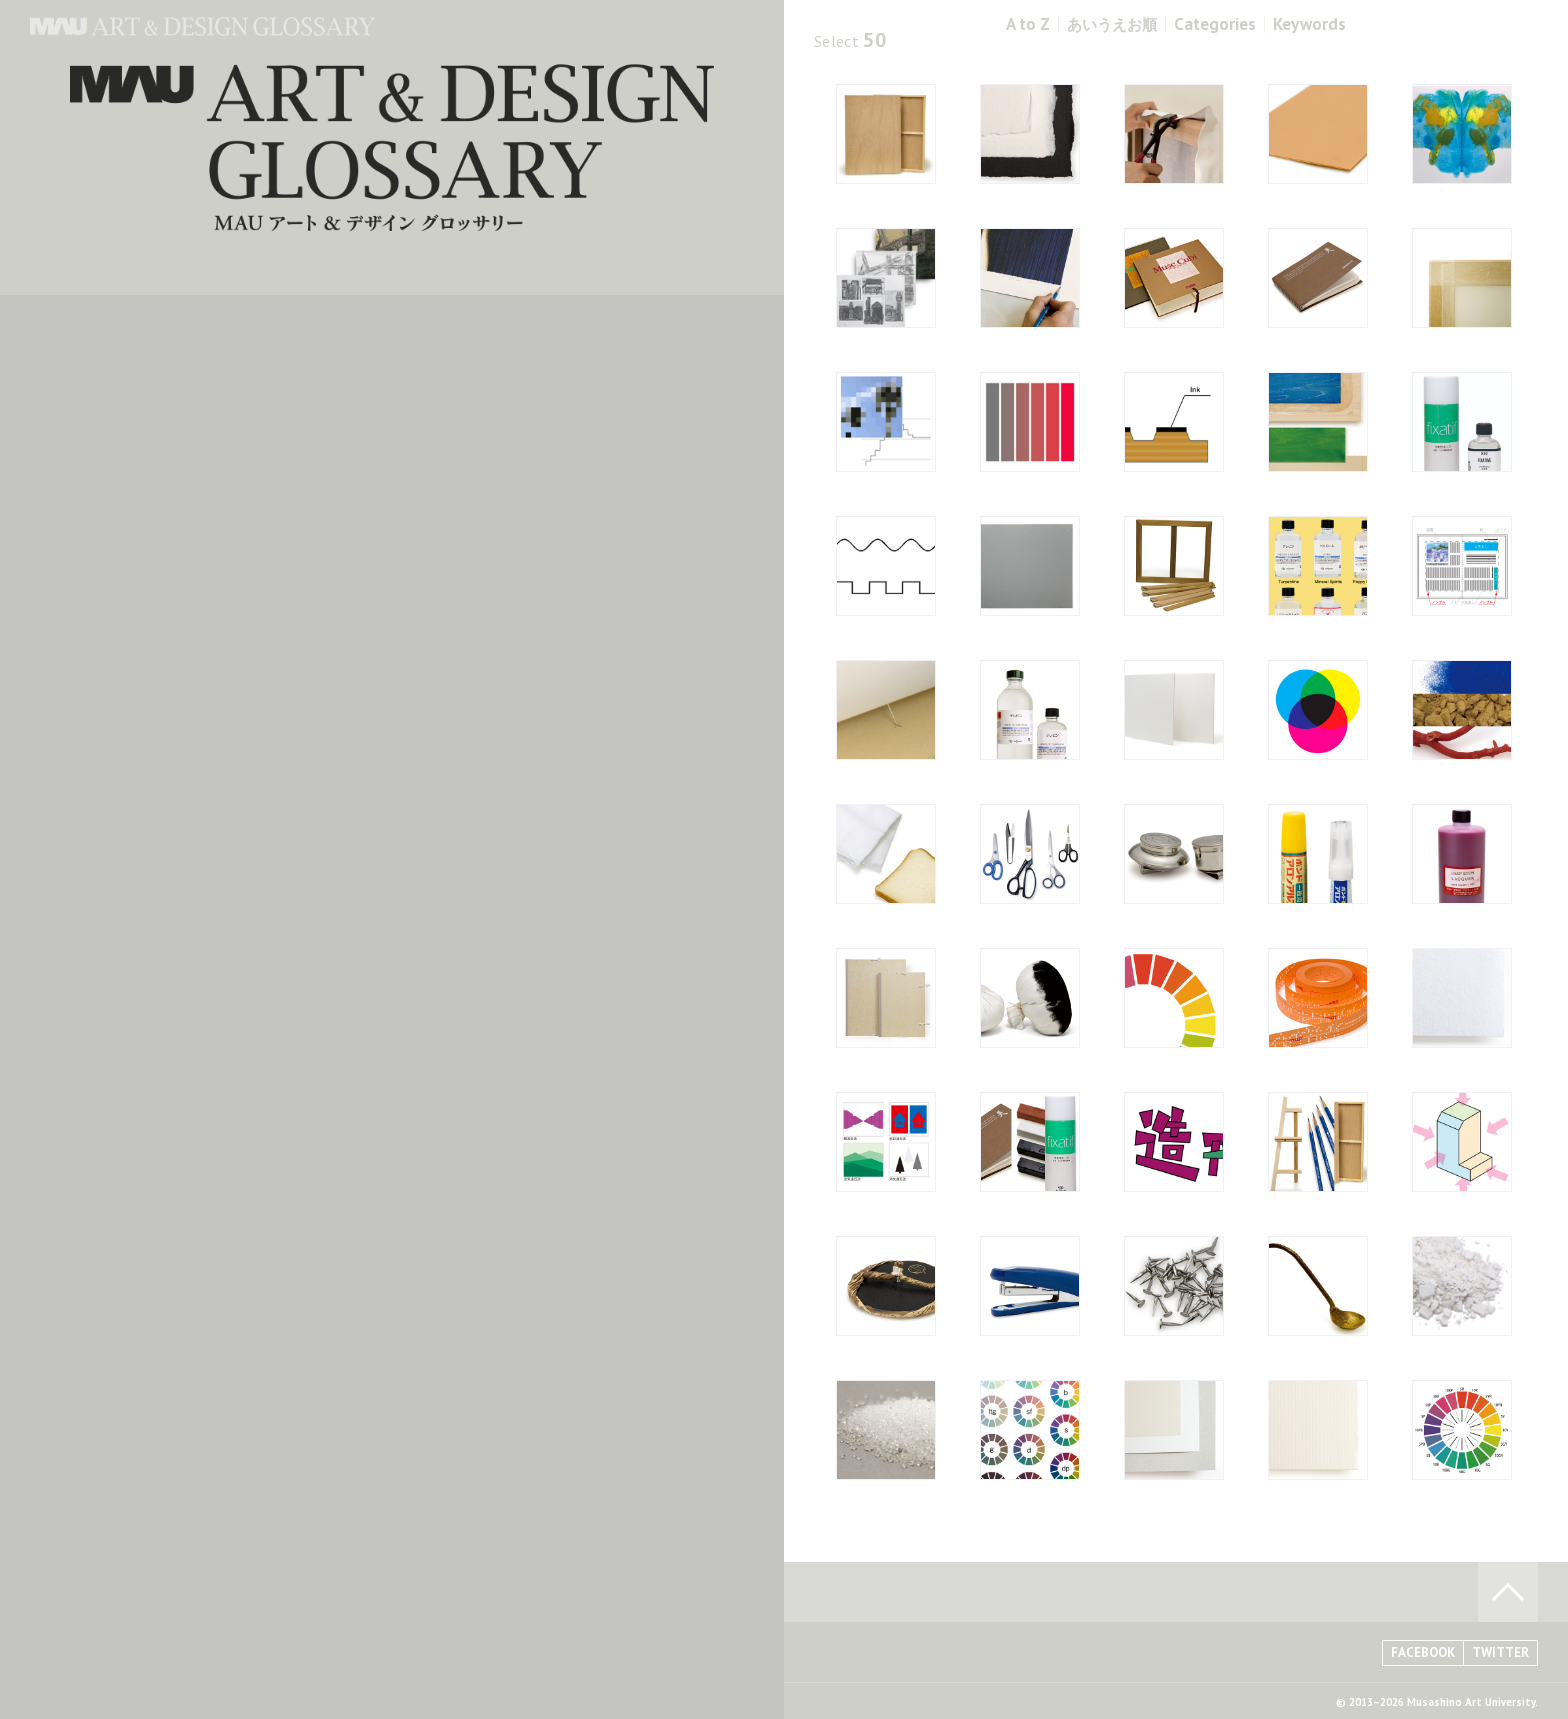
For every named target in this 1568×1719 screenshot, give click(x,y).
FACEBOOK (1423, 1652)
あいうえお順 (1112, 24)
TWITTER (1500, 1652)
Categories (1215, 24)
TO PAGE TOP (1508, 1592)
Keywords (1309, 24)
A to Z (1028, 24)
